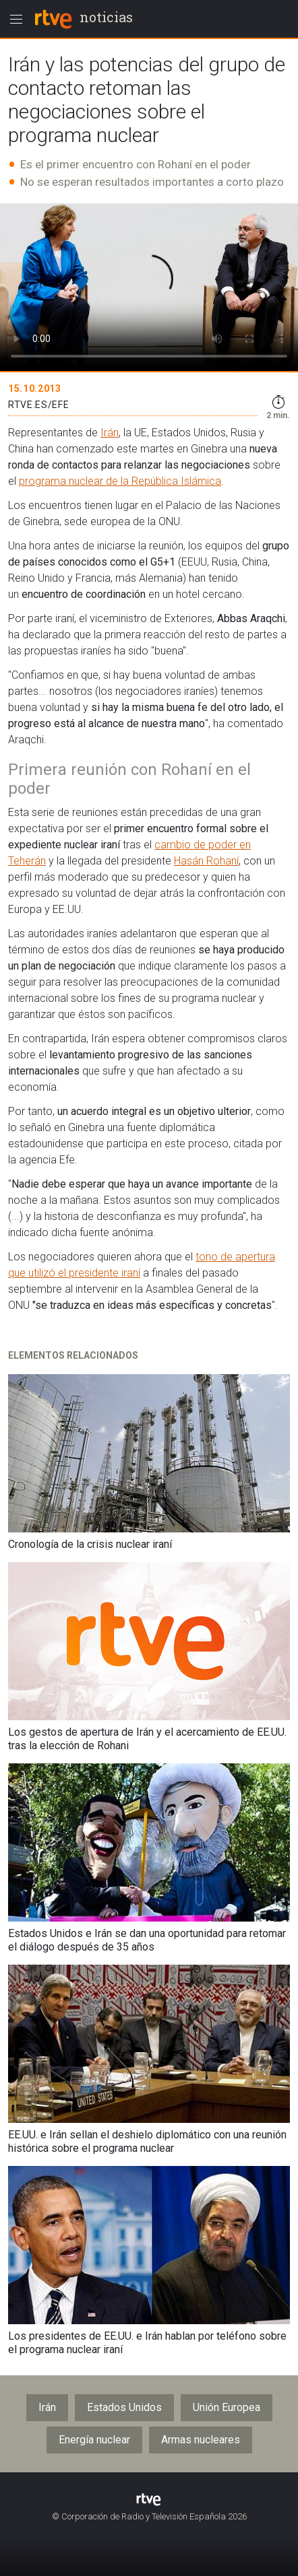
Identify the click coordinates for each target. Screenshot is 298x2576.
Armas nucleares (200, 2439)
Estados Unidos (124, 2407)
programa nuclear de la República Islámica (120, 481)
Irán (109, 432)
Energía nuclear (94, 2439)
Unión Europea (226, 2407)
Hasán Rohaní (206, 860)
